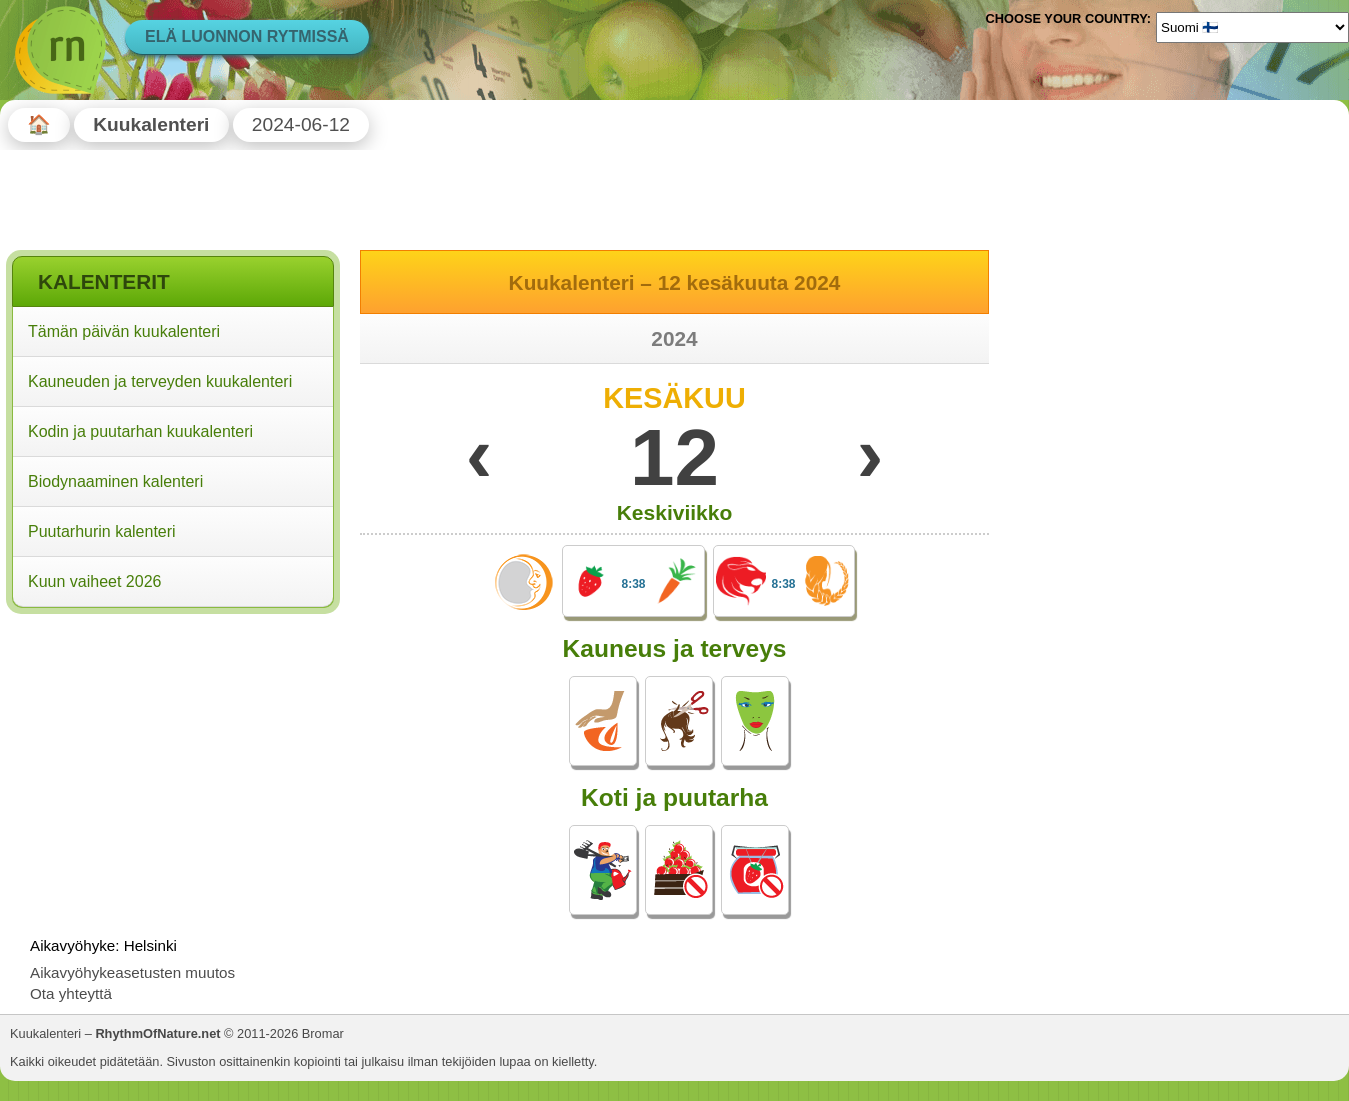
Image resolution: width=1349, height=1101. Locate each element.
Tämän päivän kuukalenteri (124, 331)
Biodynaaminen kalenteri (115, 481)
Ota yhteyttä (71, 993)
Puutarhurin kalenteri (102, 531)
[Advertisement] (173, 749)
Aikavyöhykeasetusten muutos (132, 972)
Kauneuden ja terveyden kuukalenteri (160, 381)
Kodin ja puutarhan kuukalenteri (140, 431)
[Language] (1252, 27)
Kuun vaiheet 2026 (94, 581)
